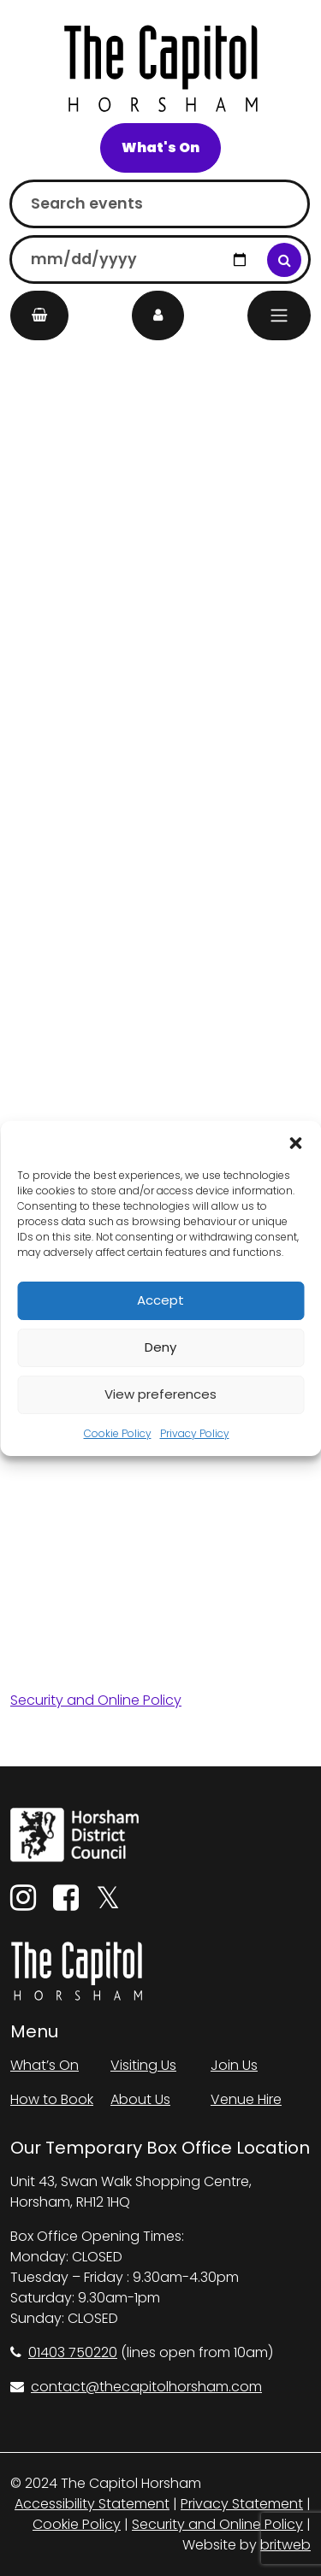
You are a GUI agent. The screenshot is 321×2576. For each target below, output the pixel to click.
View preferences (160, 1394)
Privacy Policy (194, 1433)
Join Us (234, 2065)
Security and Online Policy (95, 1700)
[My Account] (158, 315)
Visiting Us (143, 2065)
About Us (140, 2099)
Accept (160, 1300)
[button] (295, 1142)
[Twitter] (108, 1903)
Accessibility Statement (92, 2504)
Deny (160, 1347)
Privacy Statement (242, 2504)
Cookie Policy (118, 1433)
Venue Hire (246, 2099)
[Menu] (279, 315)
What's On (160, 147)
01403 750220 (63, 2352)
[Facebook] (66, 1903)
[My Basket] (39, 315)
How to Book (51, 2099)
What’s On (44, 2065)
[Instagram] (23, 1903)
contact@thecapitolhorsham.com (136, 2386)
